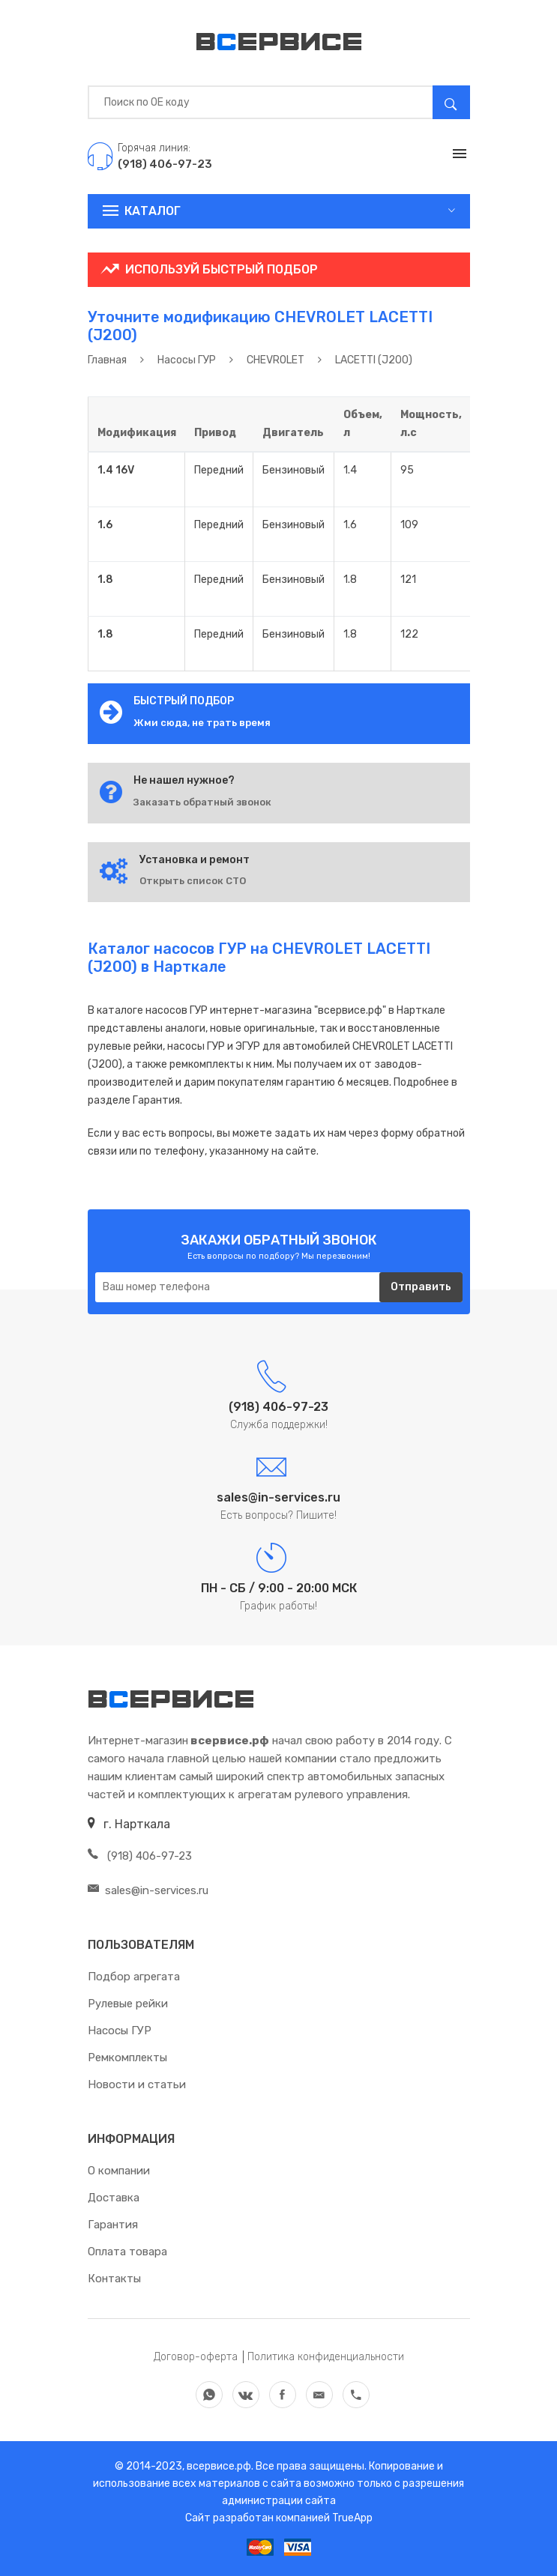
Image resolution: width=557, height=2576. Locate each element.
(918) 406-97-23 (140, 1856)
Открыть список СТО (192, 880)
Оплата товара (127, 2251)
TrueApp (352, 2518)
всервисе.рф (217, 2466)
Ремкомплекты (127, 2057)
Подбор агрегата (134, 1976)
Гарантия (113, 2224)
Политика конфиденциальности (325, 2356)
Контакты (114, 2278)
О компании (119, 2170)
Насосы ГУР (119, 2030)
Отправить (421, 1287)
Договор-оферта (196, 2356)
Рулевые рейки (128, 2003)
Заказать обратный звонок (202, 802)
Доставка (113, 2197)
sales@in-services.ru (148, 1890)
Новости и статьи (137, 2084)
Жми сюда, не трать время (202, 722)
